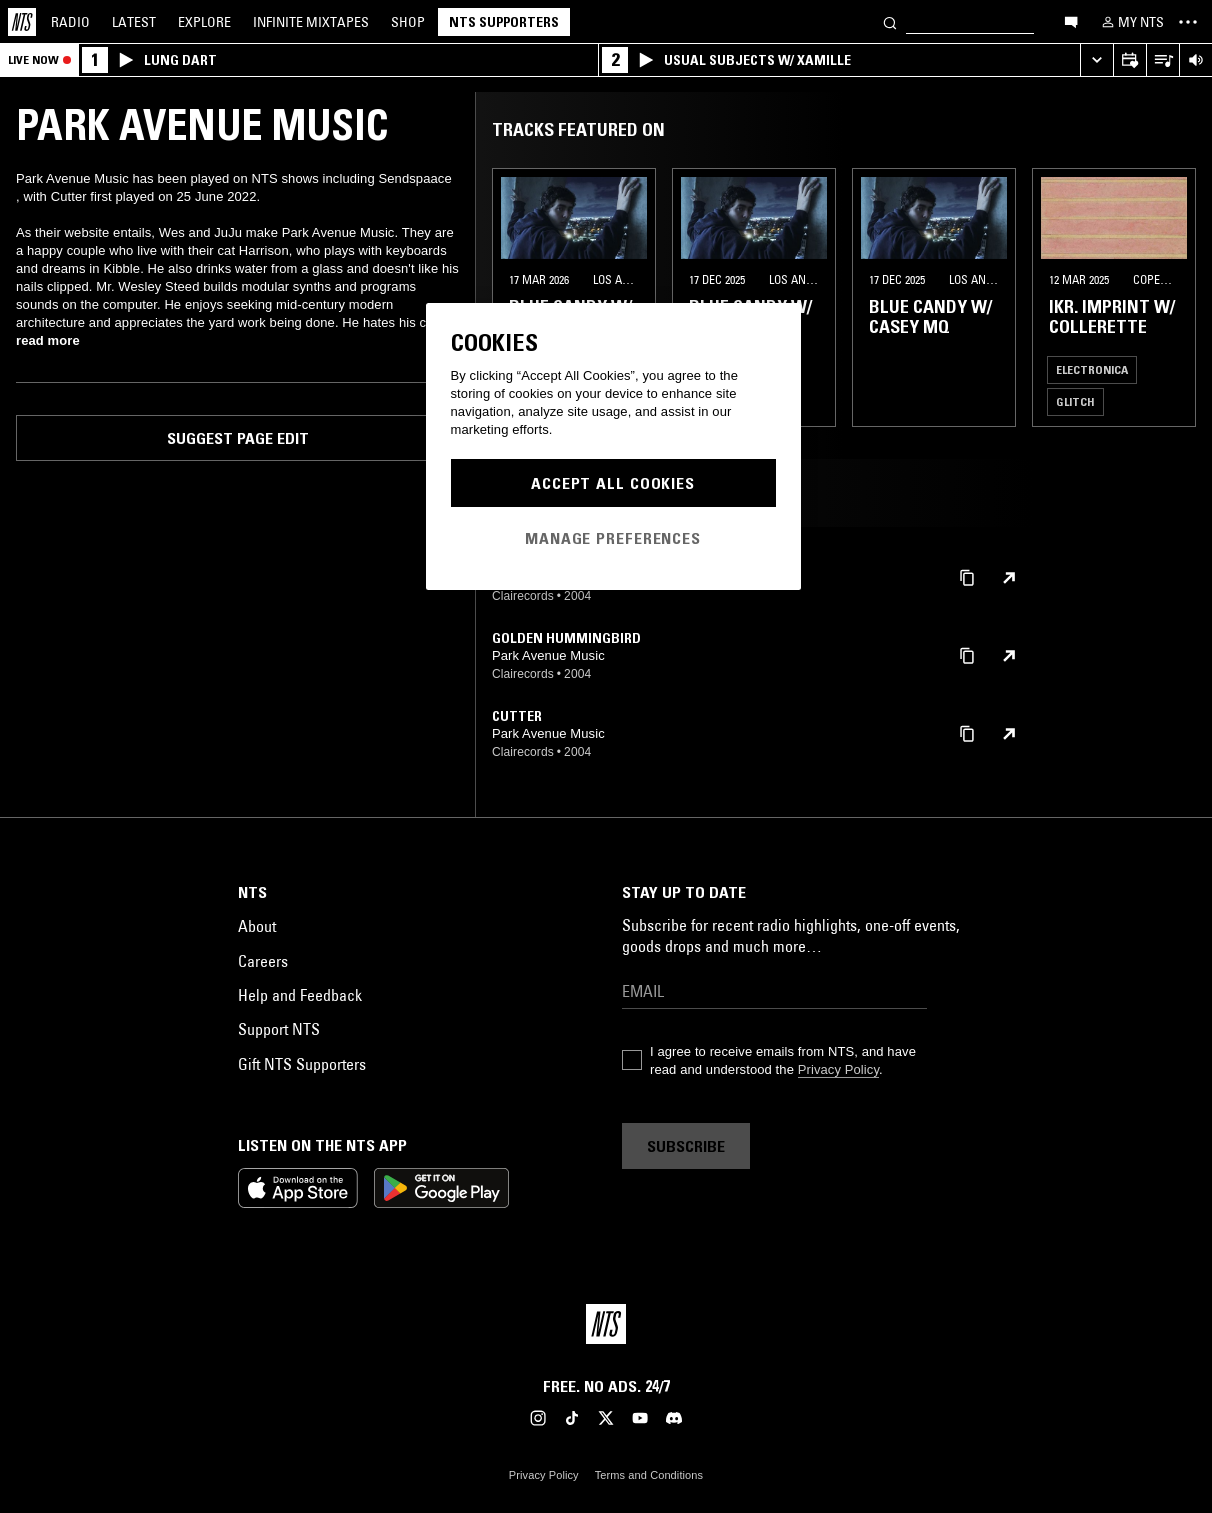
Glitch (1075, 401)
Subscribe (686, 1146)
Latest (134, 22)
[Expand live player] (1096, 60)
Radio (70, 22)
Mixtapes (311, 22)
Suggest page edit (238, 438)
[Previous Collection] (1174, 297)
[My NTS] (1131, 22)
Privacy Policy (838, 1069)
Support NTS (279, 1029)
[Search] (890, 21)
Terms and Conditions (649, 1475)
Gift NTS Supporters (302, 1064)
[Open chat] (1071, 21)
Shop (408, 22)
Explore (204, 22)
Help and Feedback (300, 995)
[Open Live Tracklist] (1162, 60)
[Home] (22, 22)
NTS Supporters (504, 22)
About (257, 926)
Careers (263, 961)
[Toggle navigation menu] (1188, 22)
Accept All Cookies (613, 483)
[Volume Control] (1195, 60)
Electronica (1092, 369)
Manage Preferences (613, 538)
